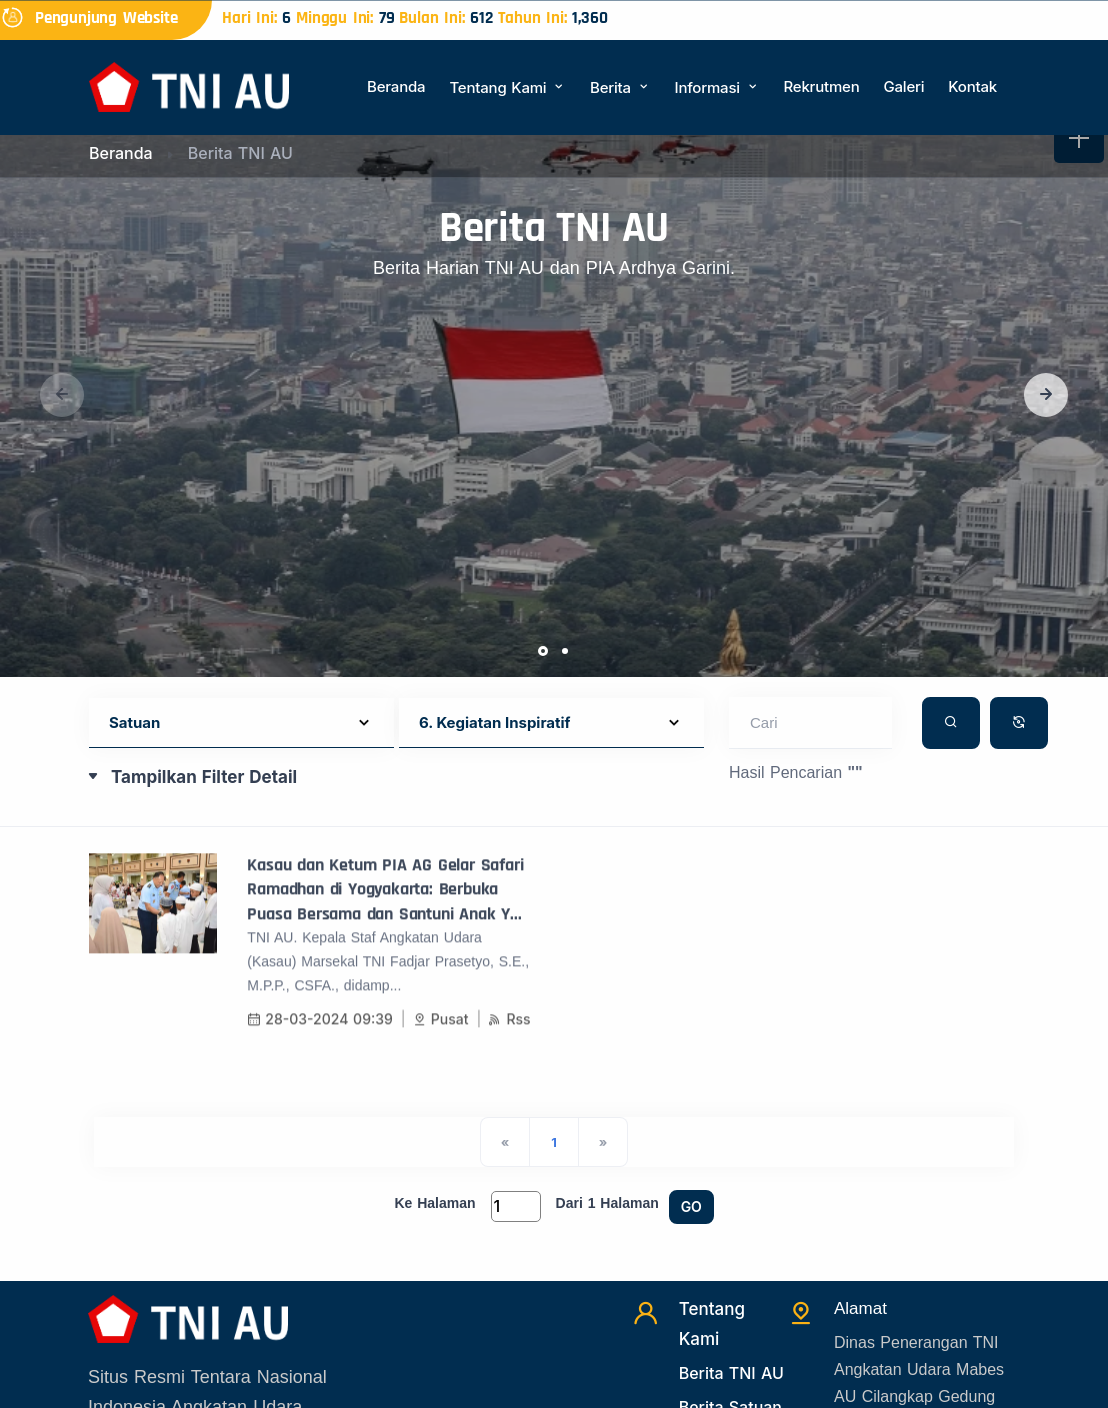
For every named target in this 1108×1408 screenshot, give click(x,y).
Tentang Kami (507, 87)
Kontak (972, 86)
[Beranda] (189, 85)
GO (691, 1206)
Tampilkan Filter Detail (204, 777)
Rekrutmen (821, 86)
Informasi (717, 87)
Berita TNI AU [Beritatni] (731, 1373)
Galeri (903, 86)
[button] (1046, 395)
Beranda (396, 86)
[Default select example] (241, 723)
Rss (509, 1034)
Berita (620, 87)
